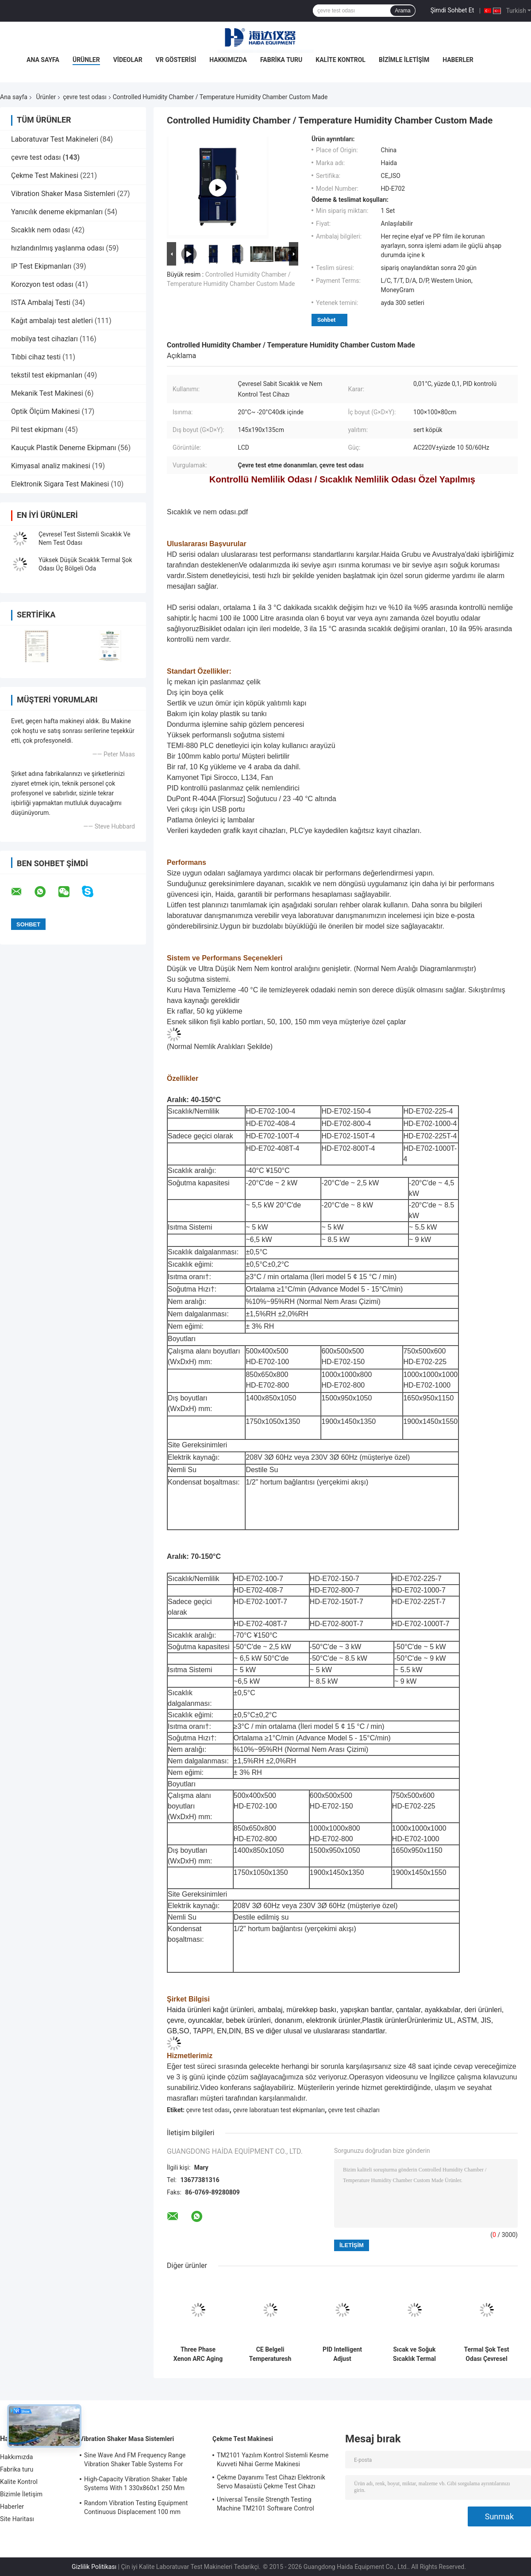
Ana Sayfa (43, 59)
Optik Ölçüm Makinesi (45, 411)
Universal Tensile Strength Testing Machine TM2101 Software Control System (265, 2505)
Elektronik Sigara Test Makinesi (60, 484)
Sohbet (326, 319)
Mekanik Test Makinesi (47, 393)
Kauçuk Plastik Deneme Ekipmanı (63, 447)
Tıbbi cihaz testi (36, 357)
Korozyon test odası (42, 284)
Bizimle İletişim (404, 59)
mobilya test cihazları (44, 339)
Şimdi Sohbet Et (452, 10)
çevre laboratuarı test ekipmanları (278, 2109)
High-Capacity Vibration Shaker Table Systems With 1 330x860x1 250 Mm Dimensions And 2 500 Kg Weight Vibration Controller (135, 2485)
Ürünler (86, 59)
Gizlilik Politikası (94, 2566)
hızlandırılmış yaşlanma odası (57, 248)
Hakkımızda (228, 59)
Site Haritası (17, 2518)
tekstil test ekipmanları (46, 375)
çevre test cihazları (354, 2109)
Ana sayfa (13, 96)
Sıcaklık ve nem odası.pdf (207, 512)
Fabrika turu (281, 59)
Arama (402, 11)
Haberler (457, 59)
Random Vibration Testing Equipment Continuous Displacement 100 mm (136, 2507)
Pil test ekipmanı (37, 429)
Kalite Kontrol (341, 59)
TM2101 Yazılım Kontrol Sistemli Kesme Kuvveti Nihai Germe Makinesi (273, 2460)
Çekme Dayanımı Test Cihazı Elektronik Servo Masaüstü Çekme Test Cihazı (271, 2482)
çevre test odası (84, 96)
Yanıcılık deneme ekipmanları (57, 212)
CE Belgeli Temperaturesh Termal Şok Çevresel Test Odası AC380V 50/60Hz (270, 2354)
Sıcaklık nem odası (40, 230)
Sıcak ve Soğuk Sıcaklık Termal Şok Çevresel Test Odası (414, 2354)
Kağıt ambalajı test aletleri (52, 320)
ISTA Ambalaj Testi (40, 302)
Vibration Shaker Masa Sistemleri (63, 193)
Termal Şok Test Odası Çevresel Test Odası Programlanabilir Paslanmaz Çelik (486, 2354)
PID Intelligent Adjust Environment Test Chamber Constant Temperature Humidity (342, 2354)
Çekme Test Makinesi (44, 175)
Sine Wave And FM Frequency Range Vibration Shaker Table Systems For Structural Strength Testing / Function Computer (136, 2461)
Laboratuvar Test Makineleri (54, 139)
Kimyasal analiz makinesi (50, 466)
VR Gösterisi (176, 59)
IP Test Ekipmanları (41, 266)
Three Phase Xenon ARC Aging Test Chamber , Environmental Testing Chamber (198, 2354)
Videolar (127, 59)
